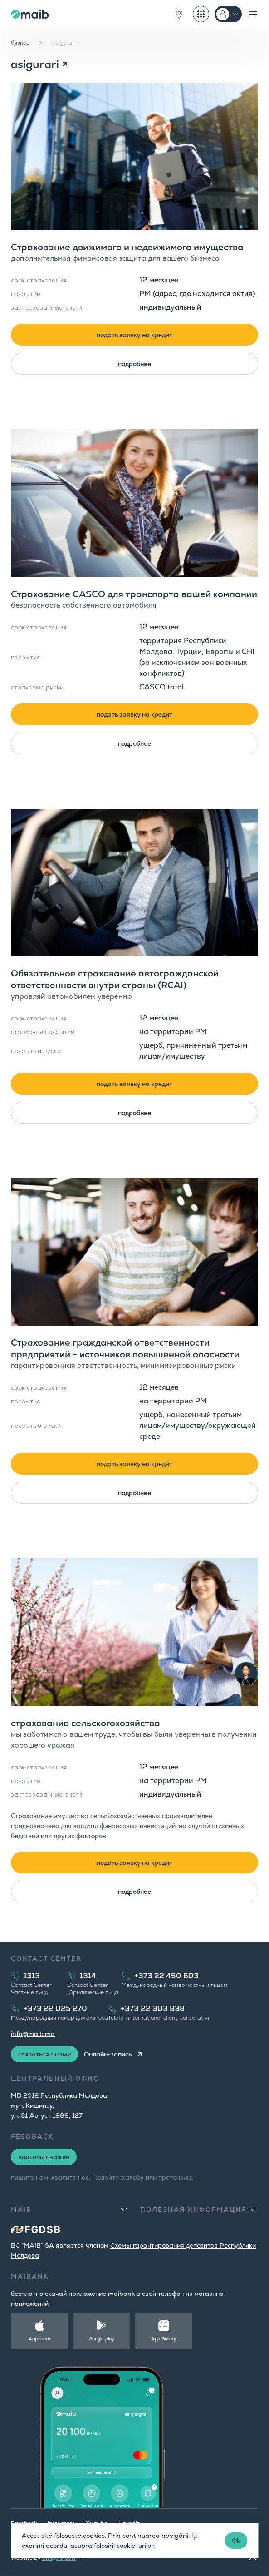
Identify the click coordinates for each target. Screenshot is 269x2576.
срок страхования (38, 280)
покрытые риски (36, 1051)
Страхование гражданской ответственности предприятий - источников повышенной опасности (125, 1348)
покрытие (25, 294)
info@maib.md (33, 2034)
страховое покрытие (42, 1032)
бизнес (20, 42)
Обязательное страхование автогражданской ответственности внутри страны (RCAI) (115, 979)
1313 (32, 1976)
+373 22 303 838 (153, 2008)
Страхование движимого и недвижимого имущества (127, 247)
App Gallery (163, 2339)
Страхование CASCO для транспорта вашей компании (134, 594)
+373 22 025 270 (55, 2008)
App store (39, 2339)
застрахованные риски (46, 307)
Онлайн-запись (108, 2054)
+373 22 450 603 (166, 1976)
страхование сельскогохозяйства (85, 1723)
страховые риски (37, 687)
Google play (101, 2339)
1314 (88, 1976)
